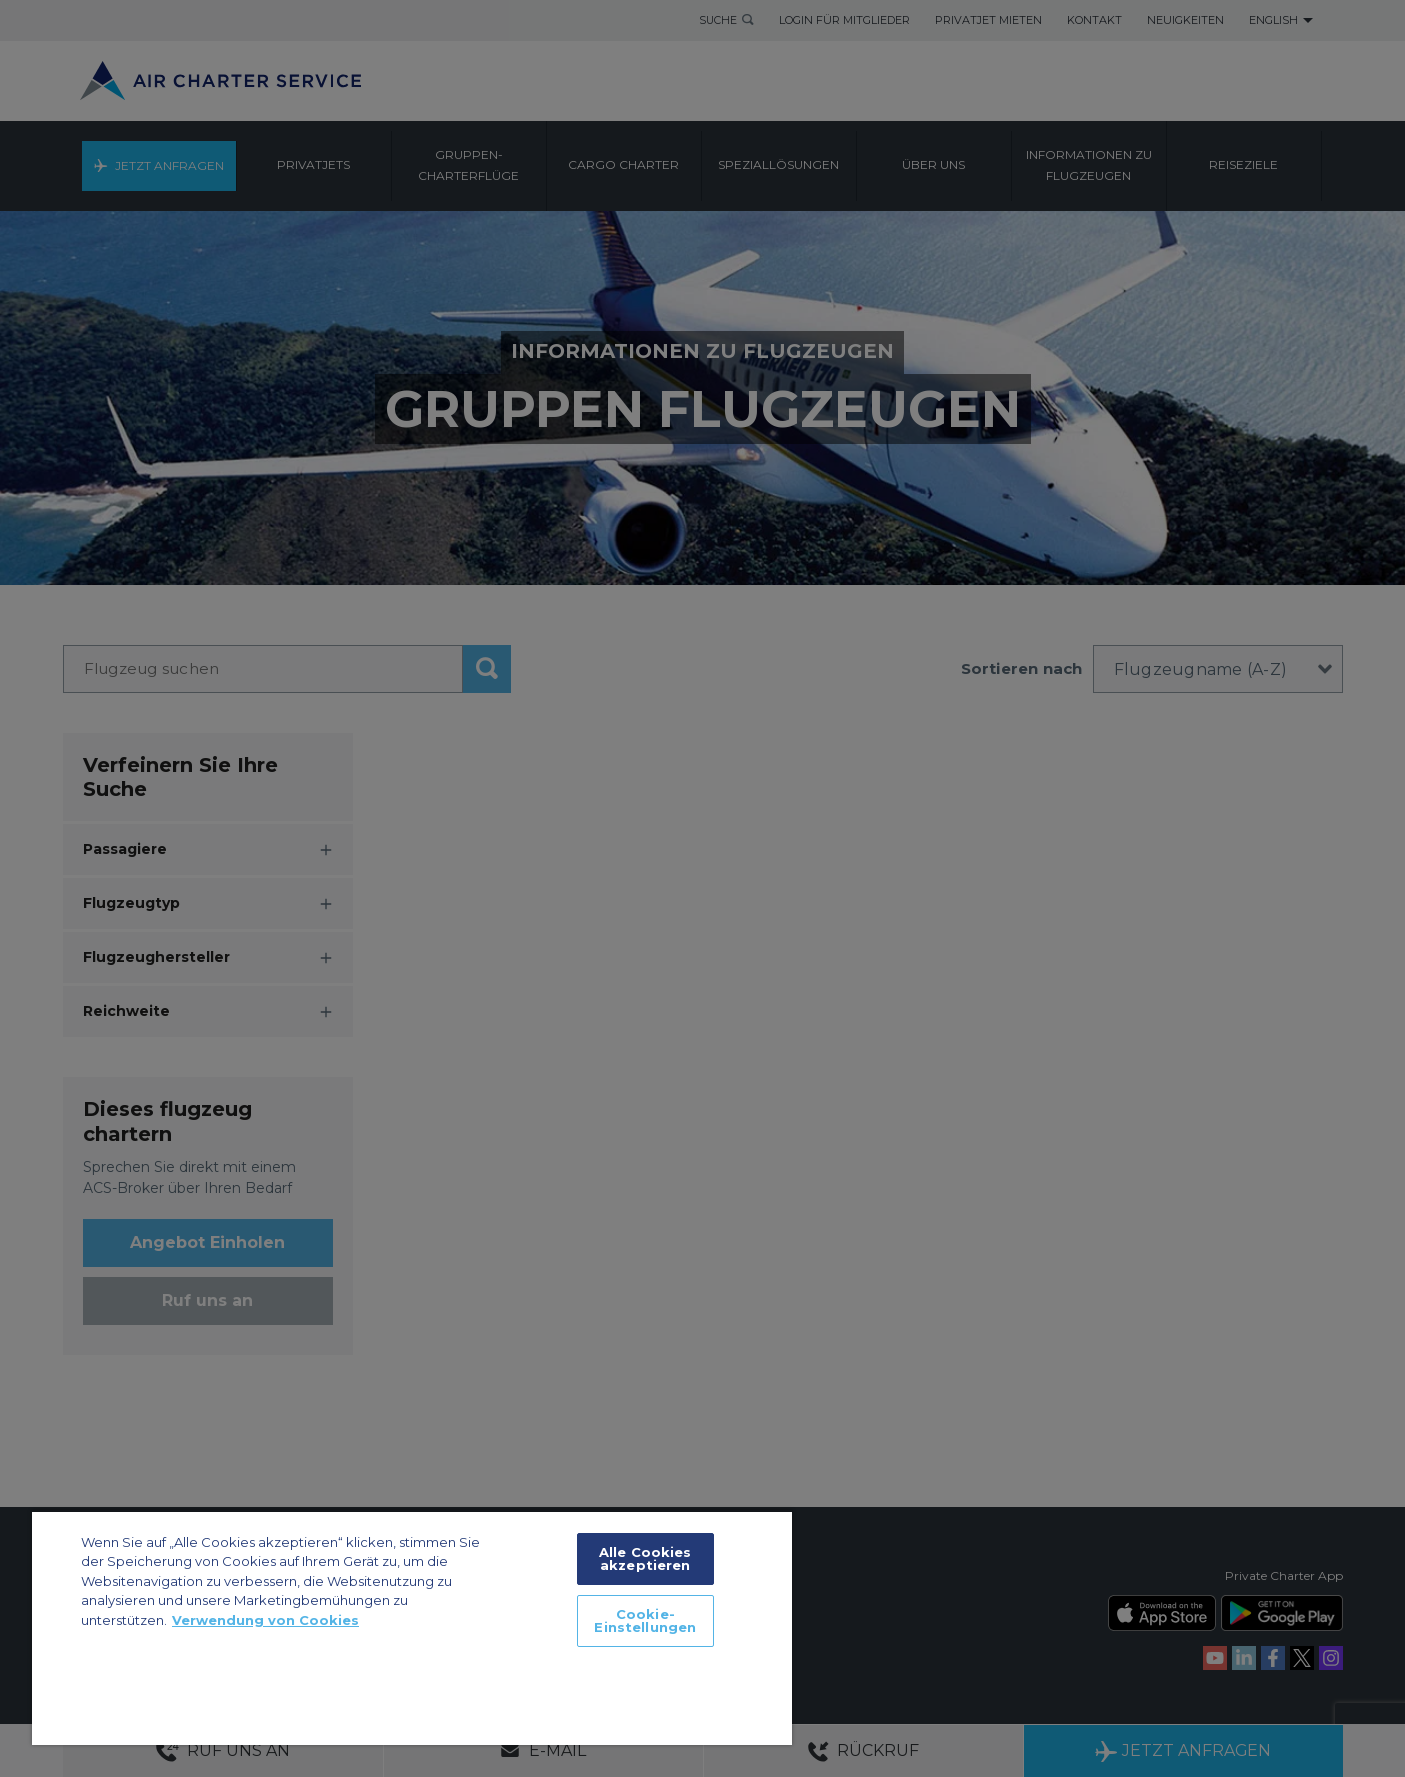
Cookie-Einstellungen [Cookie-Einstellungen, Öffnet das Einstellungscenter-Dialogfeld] (645, 1620)
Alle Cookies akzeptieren (645, 1558)
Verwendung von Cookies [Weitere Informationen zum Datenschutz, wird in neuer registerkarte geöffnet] (265, 1620)
